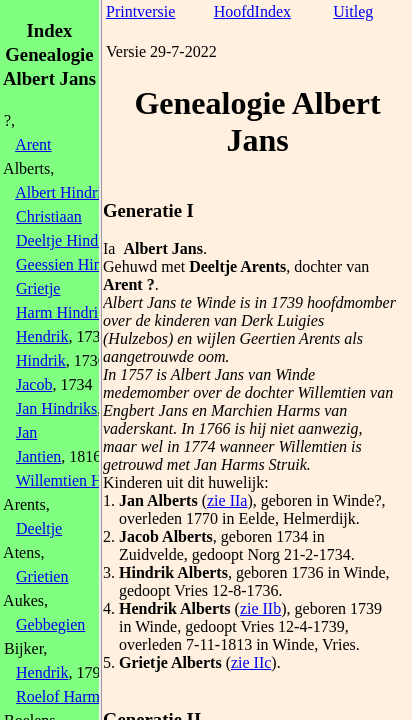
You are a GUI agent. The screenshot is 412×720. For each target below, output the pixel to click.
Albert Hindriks (65, 192)
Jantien (38, 456)
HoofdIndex (252, 11)
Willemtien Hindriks (81, 480)
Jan (26, 432)
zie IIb (260, 608)
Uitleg (353, 11)
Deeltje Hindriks (69, 240)
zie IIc (251, 662)
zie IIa (227, 500)
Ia (109, 248)
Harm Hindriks (64, 312)
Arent (33, 144)
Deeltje (39, 528)
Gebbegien (50, 624)
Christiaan (49, 216)
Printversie (140, 11)
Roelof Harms (61, 696)
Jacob (34, 384)
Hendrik (42, 336)
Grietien (42, 576)
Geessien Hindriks (75, 264)
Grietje (38, 288)
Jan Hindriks (56, 408)
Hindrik (41, 360)
